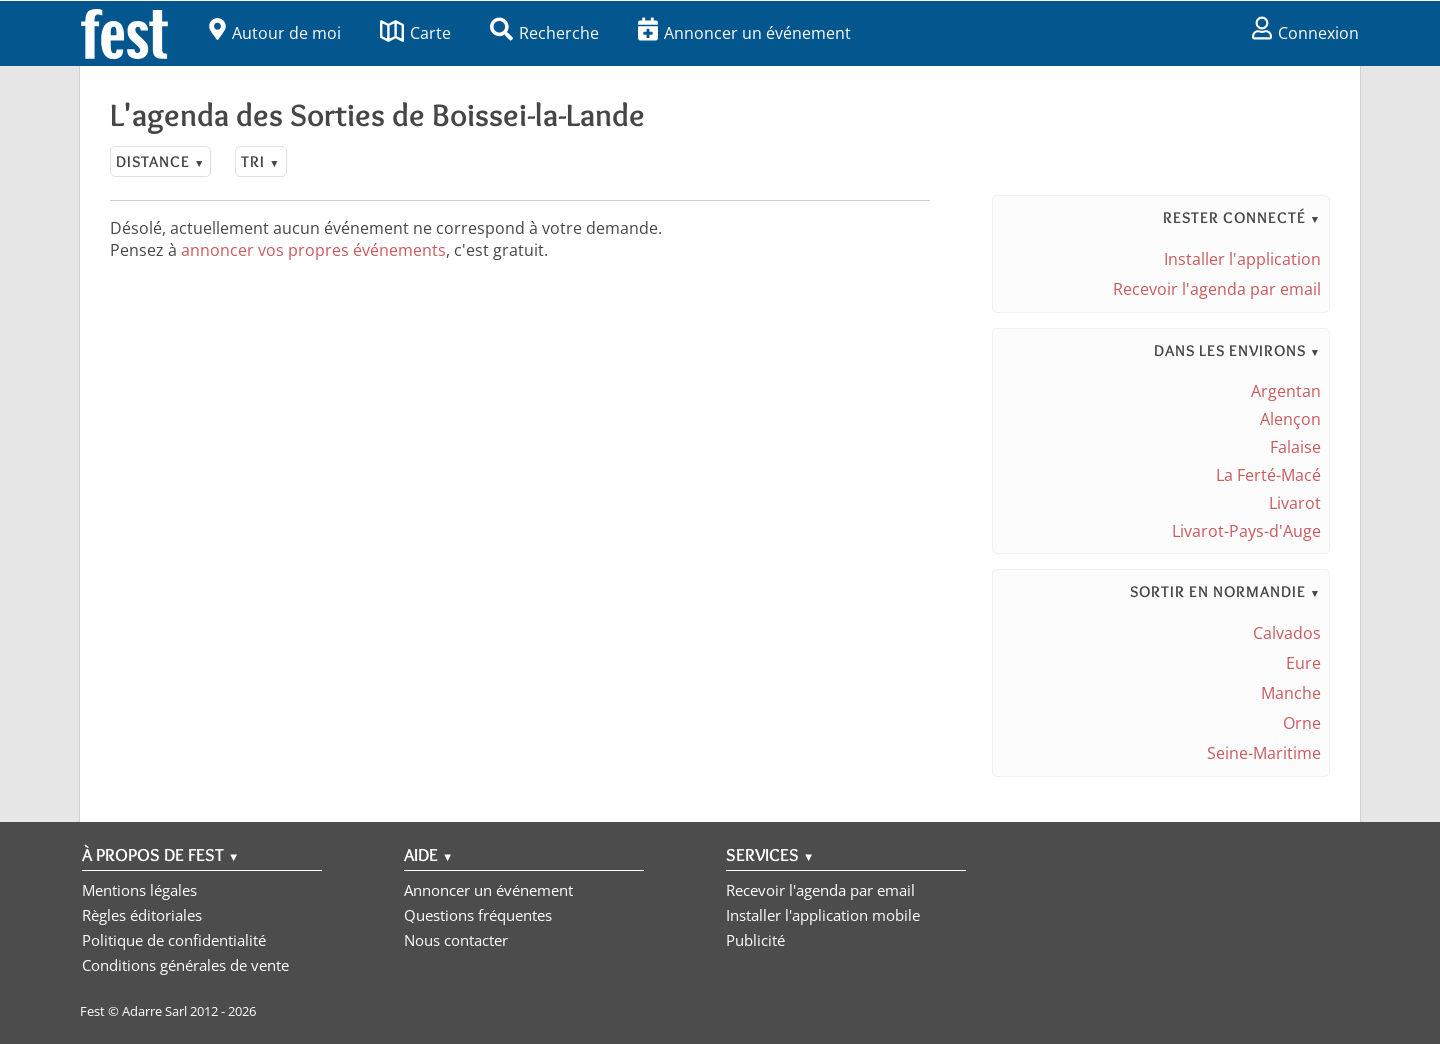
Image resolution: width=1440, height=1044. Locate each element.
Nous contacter (456, 940)
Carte (415, 33)
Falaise (1295, 447)
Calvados (1287, 633)
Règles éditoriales (142, 915)
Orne (1302, 723)
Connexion (1305, 33)
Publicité (755, 940)
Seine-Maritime (1264, 753)
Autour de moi (275, 33)
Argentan (1286, 391)
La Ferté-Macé (1268, 475)
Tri (260, 161)
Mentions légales (139, 890)
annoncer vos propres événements (313, 250)
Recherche (544, 33)
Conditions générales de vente (185, 965)
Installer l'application (1242, 259)
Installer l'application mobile (823, 915)
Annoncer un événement (744, 33)
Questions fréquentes (478, 915)
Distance (160, 161)
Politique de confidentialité (174, 940)
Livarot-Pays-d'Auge (1246, 531)
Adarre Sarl (154, 1011)
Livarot (1295, 503)
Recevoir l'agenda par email (1217, 289)
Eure (1303, 663)
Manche (1291, 693)
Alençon (1290, 419)
